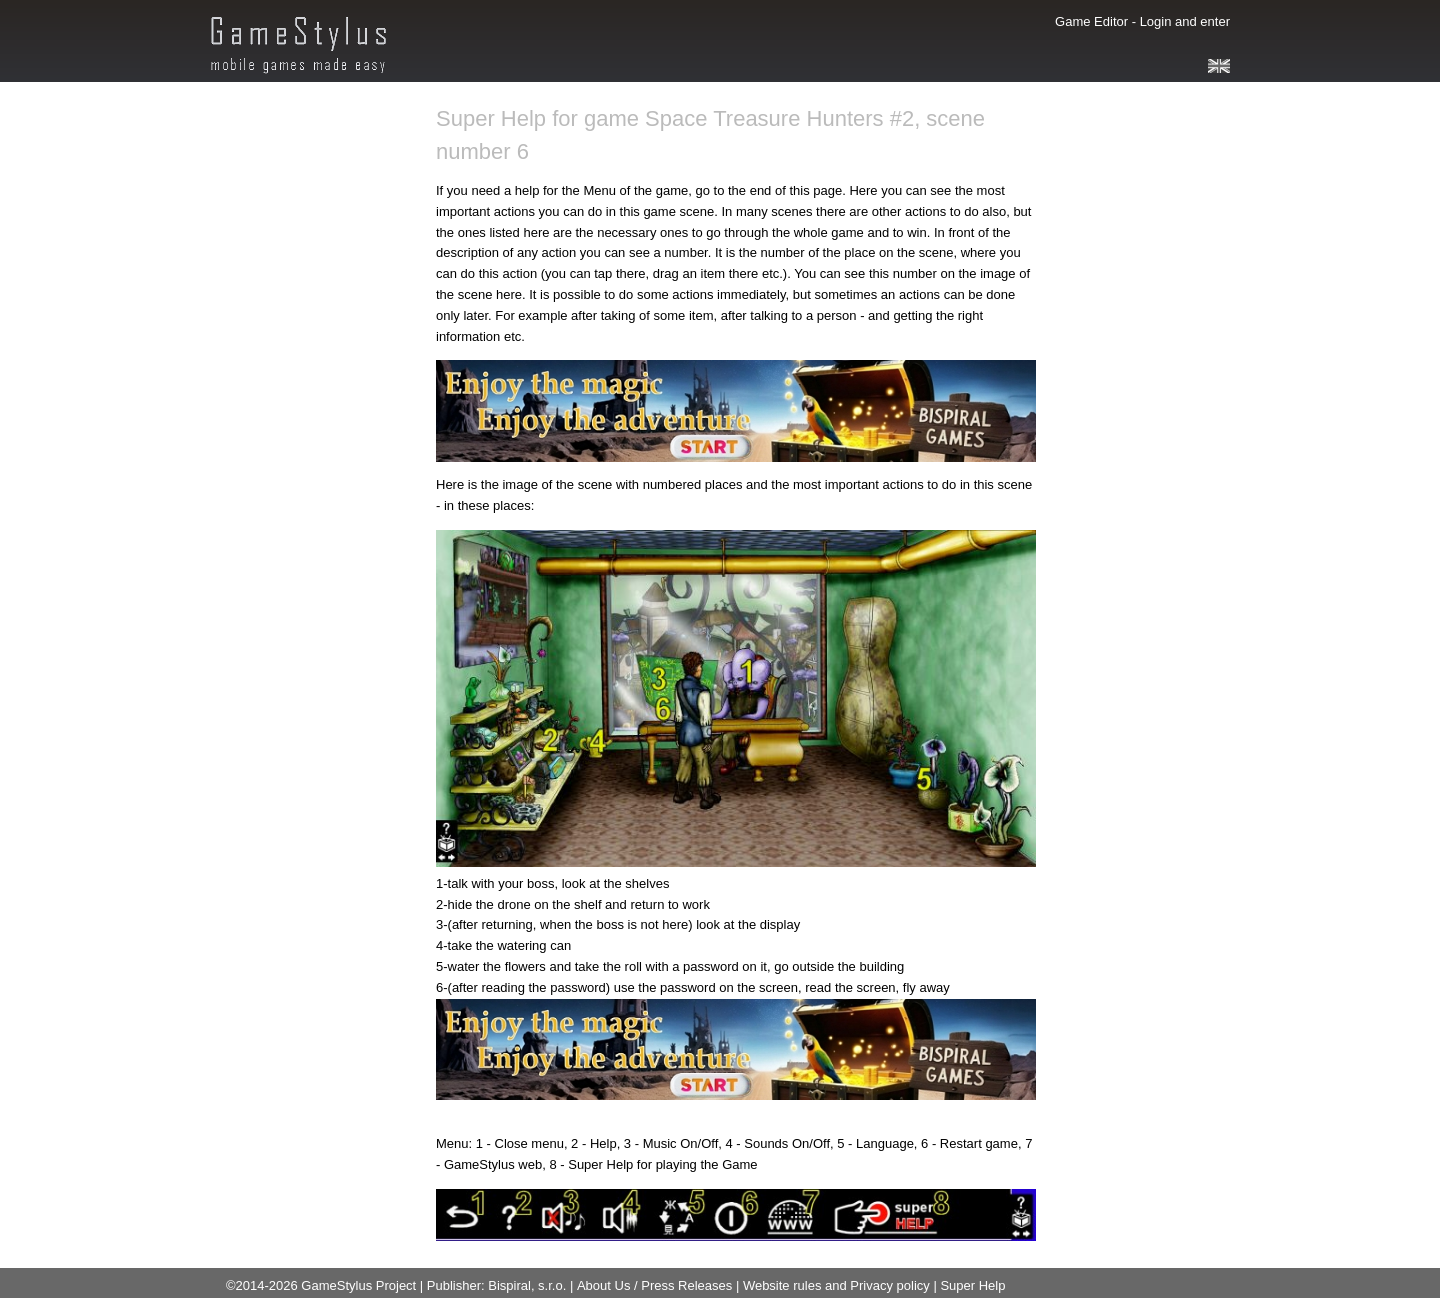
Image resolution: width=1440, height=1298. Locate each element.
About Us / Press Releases (653, 1285)
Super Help (972, 1285)
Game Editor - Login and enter (1142, 21)
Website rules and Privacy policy (835, 1285)
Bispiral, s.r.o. (527, 1285)
